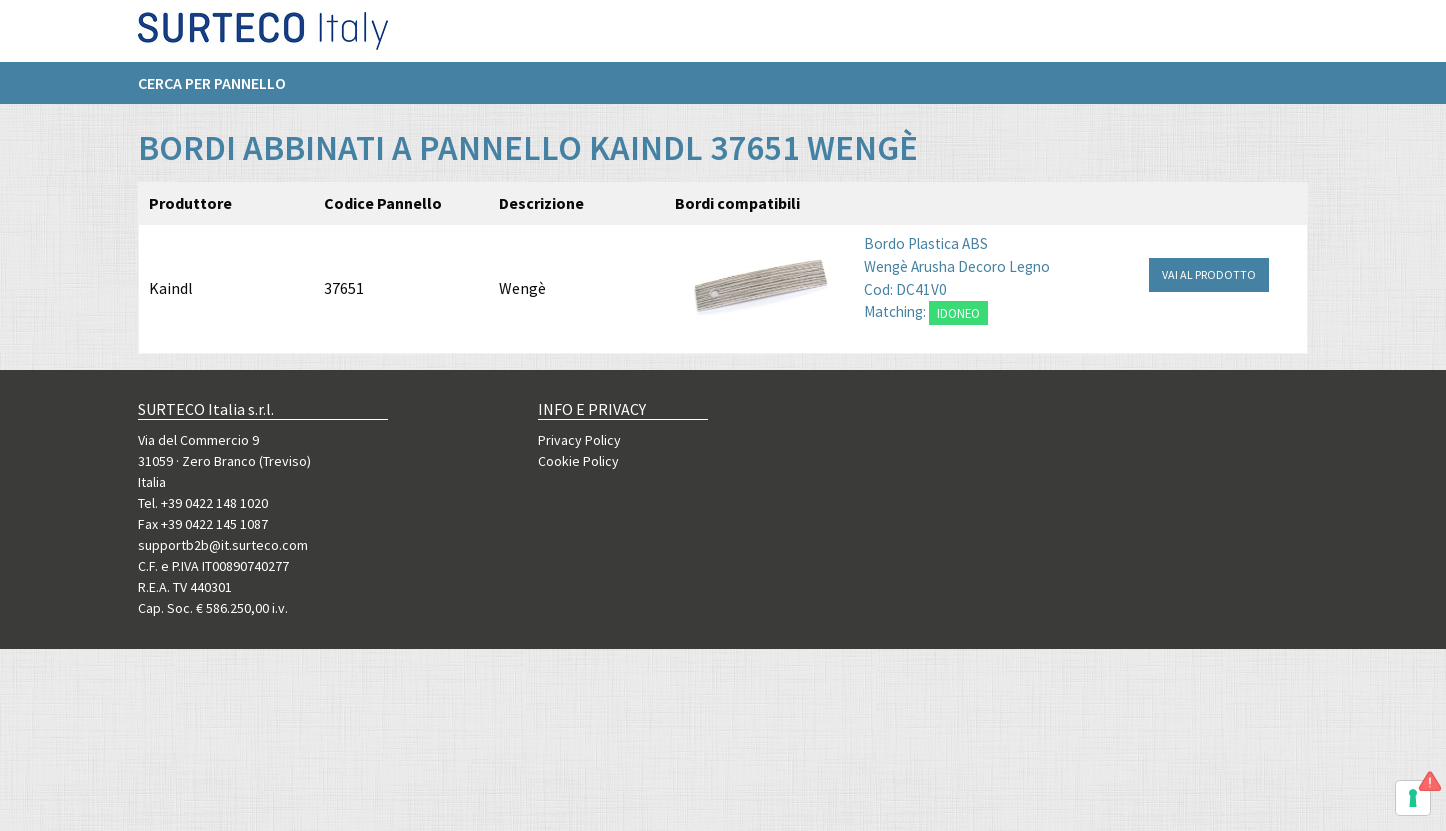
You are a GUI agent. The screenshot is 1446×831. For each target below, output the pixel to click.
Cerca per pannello (212, 91)
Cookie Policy (578, 461)
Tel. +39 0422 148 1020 (203, 503)
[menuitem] (222, 91)
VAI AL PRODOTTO (1209, 274)
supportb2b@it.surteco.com (223, 545)
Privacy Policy (579, 440)
